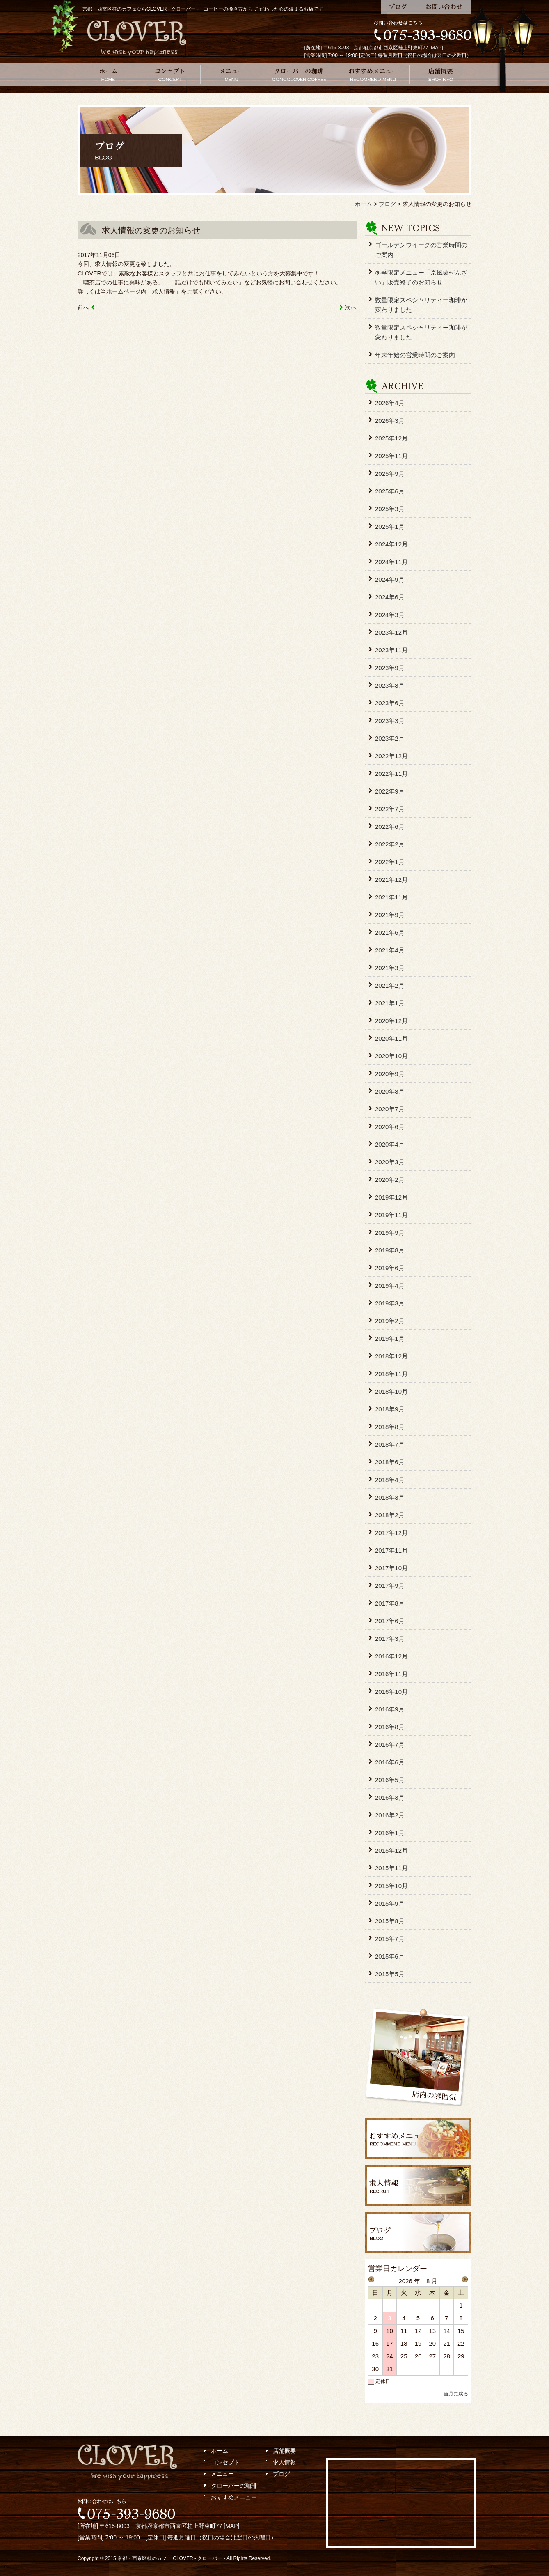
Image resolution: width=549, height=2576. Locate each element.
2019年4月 (390, 1285)
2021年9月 (390, 914)
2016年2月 (390, 1815)
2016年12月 (391, 1656)
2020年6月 (390, 1126)
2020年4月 (390, 1144)
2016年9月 (390, 1709)
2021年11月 (391, 897)
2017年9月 (390, 1585)
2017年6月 (390, 1620)
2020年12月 (391, 1020)
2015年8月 (390, 1921)
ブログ (398, 7)
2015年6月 (390, 1956)
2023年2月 (390, 738)
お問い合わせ (443, 7)
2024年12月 (391, 544)
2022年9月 (390, 791)
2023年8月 (390, 685)
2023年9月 (390, 667)
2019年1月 (390, 1338)
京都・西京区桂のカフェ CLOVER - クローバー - (171, 2558)
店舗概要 (440, 74)
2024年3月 (390, 614)
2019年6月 (390, 1267)
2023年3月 (390, 720)
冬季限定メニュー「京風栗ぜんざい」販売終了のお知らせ (421, 277)
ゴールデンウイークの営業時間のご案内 (421, 249)
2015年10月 (391, 1885)
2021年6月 (390, 932)
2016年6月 (390, 1762)
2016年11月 (391, 1673)
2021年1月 (390, 1003)
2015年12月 (391, 1850)
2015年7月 (390, 1938)
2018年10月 (391, 1391)
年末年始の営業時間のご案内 (415, 354)
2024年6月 (390, 597)
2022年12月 (391, 755)
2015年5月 (390, 1973)
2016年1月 (390, 1832)
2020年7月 (390, 1109)
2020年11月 (391, 1038)
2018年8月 (390, 1426)
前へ (83, 307)
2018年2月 (390, 1515)
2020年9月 (390, 1073)
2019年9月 (390, 1232)
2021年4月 (390, 950)
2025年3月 (390, 508)
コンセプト (170, 74)
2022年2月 (390, 844)
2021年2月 (390, 985)
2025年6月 (390, 491)
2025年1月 (390, 526)
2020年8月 (390, 1091)
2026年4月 (390, 402)
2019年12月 (391, 1197)
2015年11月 (391, 1868)
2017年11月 (391, 1550)
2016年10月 (391, 1691)
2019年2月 (390, 1320)
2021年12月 (391, 879)
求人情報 (284, 2462)
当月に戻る (456, 2394)
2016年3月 (390, 1797)
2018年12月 (391, 1356)
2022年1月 (390, 861)
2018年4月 (390, 1479)
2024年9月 (390, 579)
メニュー (231, 74)
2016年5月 (390, 1779)
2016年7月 (390, 1744)
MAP (436, 47)
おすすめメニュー (373, 74)
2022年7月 (390, 808)
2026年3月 (390, 420)
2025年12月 (391, 438)
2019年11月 (391, 1214)
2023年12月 (391, 632)
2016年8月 (390, 1726)
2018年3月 (390, 1497)
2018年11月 (391, 1373)
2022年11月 (391, 773)
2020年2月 (390, 1179)
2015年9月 (390, 1903)
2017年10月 (391, 1567)
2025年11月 (391, 455)
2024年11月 (391, 561)
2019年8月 (390, 1250)
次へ (351, 307)
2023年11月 (391, 650)
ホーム (108, 74)
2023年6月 (390, 703)
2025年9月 (390, 473)
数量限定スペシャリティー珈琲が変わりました (421, 304)
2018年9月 (390, 1409)
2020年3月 (390, 1161)
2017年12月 (391, 1532)
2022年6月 (390, 826)
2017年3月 (390, 1638)
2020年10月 (391, 1056)
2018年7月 (390, 1444)
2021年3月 (390, 967)
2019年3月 (390, 1303)
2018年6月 (390, 1462)
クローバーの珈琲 (299, 74)
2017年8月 (390, 1603)
